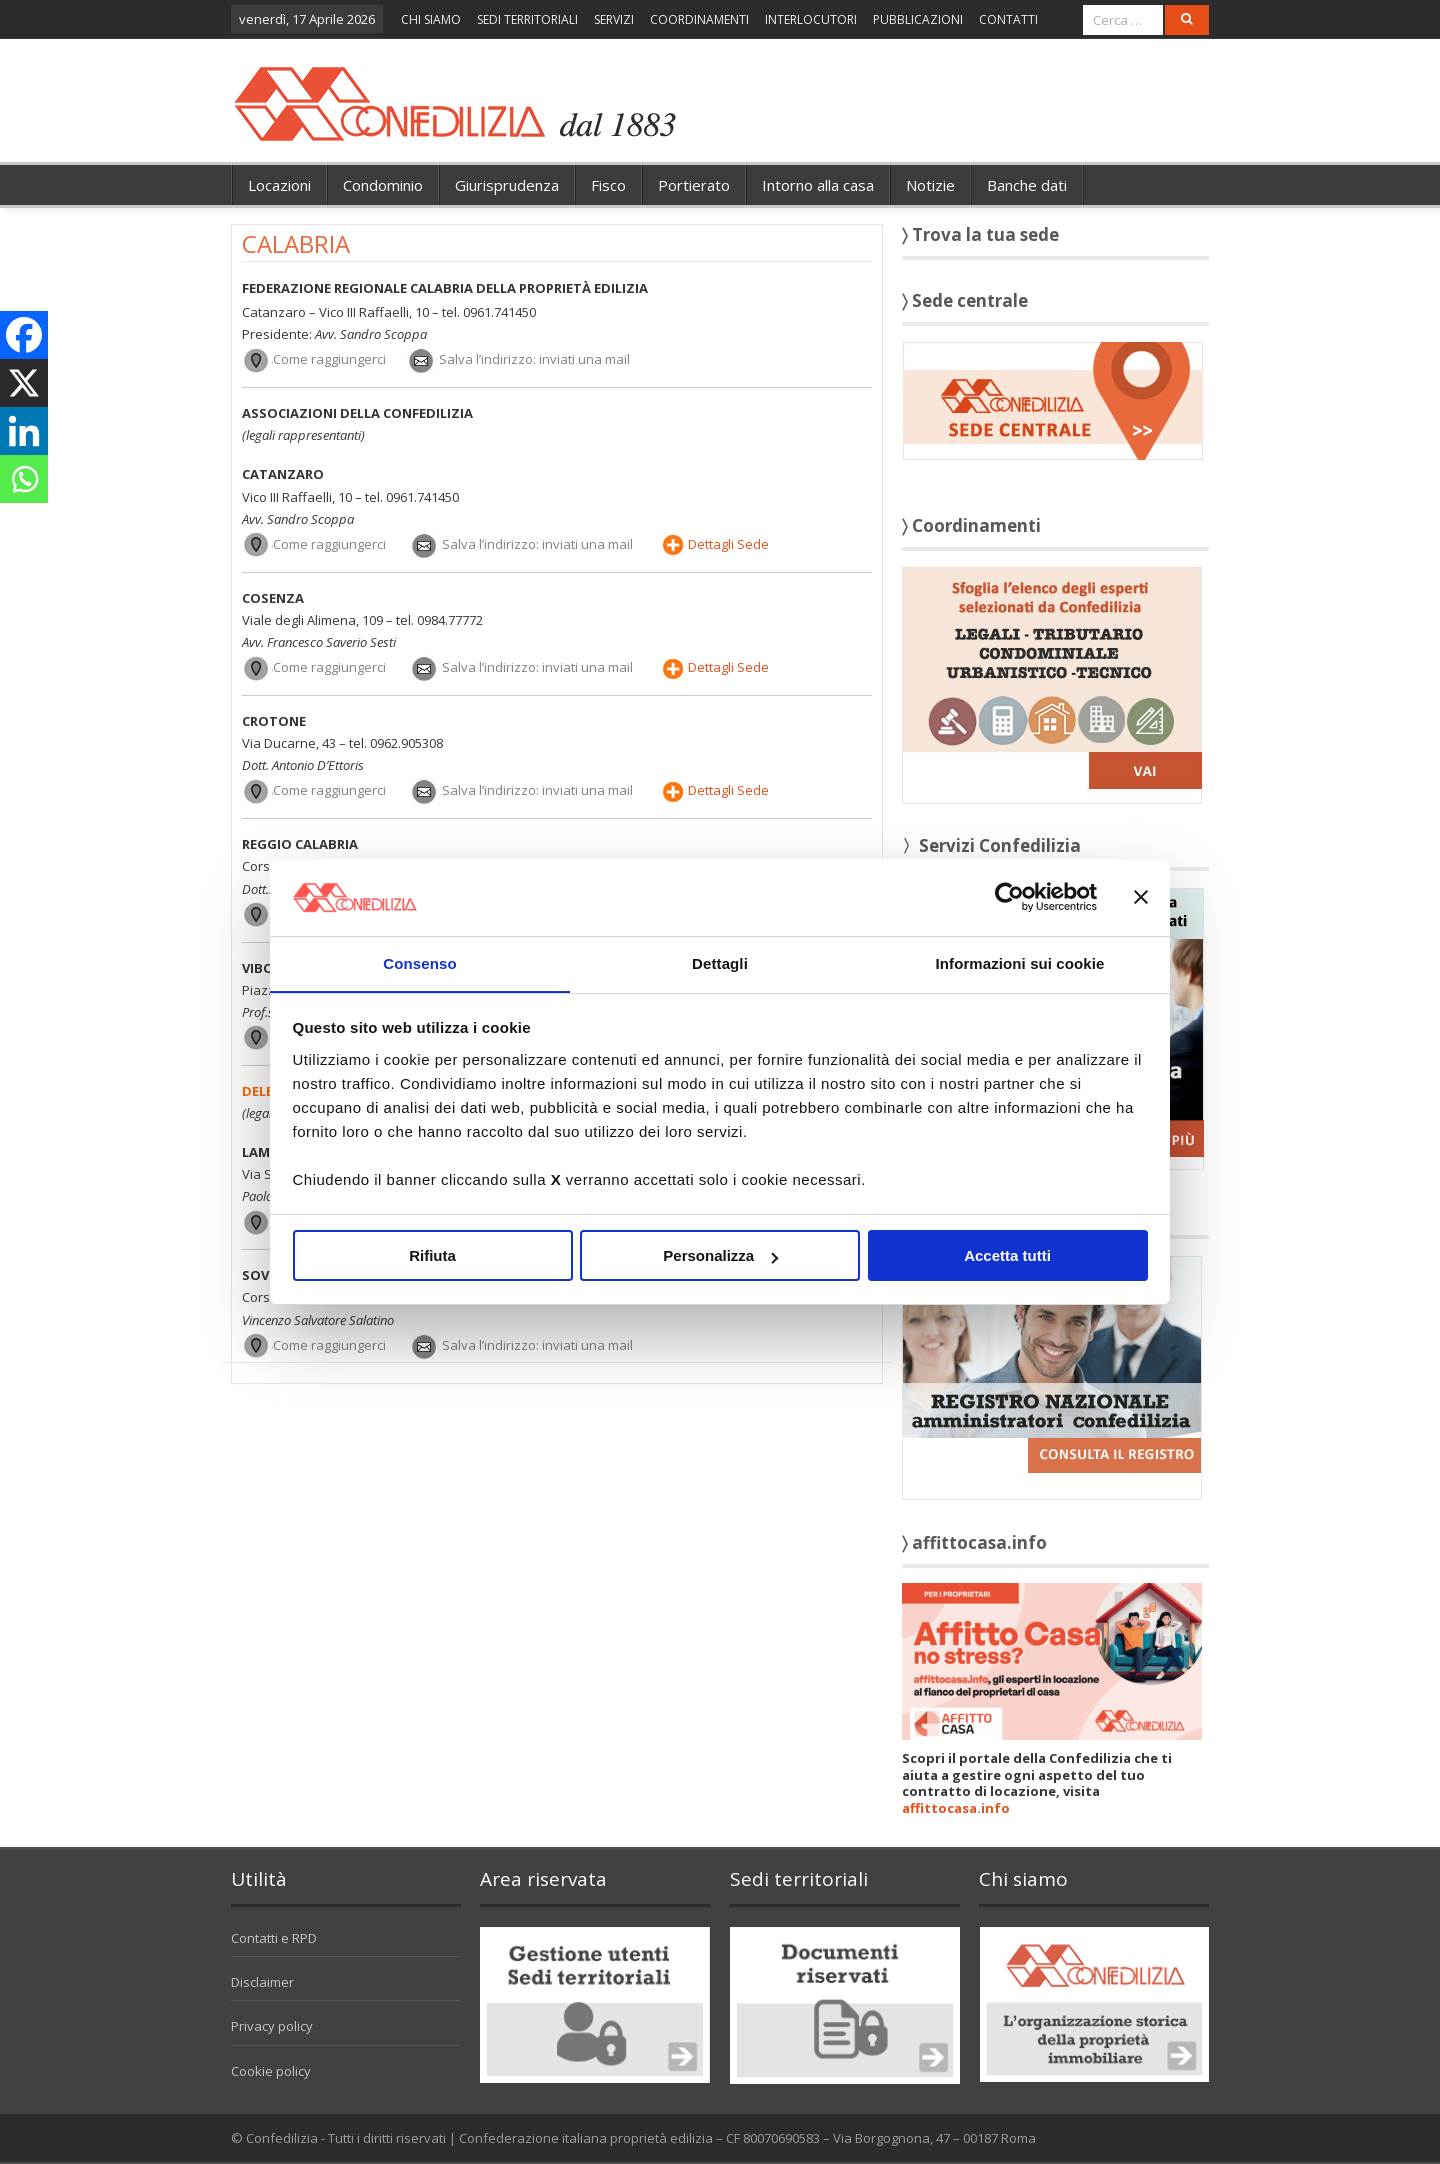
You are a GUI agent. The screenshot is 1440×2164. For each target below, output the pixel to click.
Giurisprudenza (507, 185)
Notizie (930, 185)
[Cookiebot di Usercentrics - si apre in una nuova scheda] (1009, 897)
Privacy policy (272, 2026)
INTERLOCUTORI (811, 19)
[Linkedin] (24, 431)
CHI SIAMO (431, 19)
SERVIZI (614, 19)
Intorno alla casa (818, 185)
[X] (24, 383)
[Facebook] (24, 335)
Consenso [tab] (419, 962)
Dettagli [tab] (720, 962)
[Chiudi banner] (1141, 897)
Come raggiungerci (329, 359)
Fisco (608, 185)
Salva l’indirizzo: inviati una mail (534, 359)
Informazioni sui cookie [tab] (1020, 962)
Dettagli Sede (728, 544)
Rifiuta (432, 1256)
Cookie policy (271, 2071)
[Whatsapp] (24, 479)
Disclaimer (262, 1982)
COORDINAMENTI (699, 19)
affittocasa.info (956, 1808)
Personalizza (720, 1256)
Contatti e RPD (274, 1938)
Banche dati (1027, 185)
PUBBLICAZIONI (918, 19)
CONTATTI (1008, 19)
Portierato (694, 185)
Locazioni (279, 185)
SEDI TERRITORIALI (527, 19)
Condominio (383, 185)
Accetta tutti (1007, 1256)
